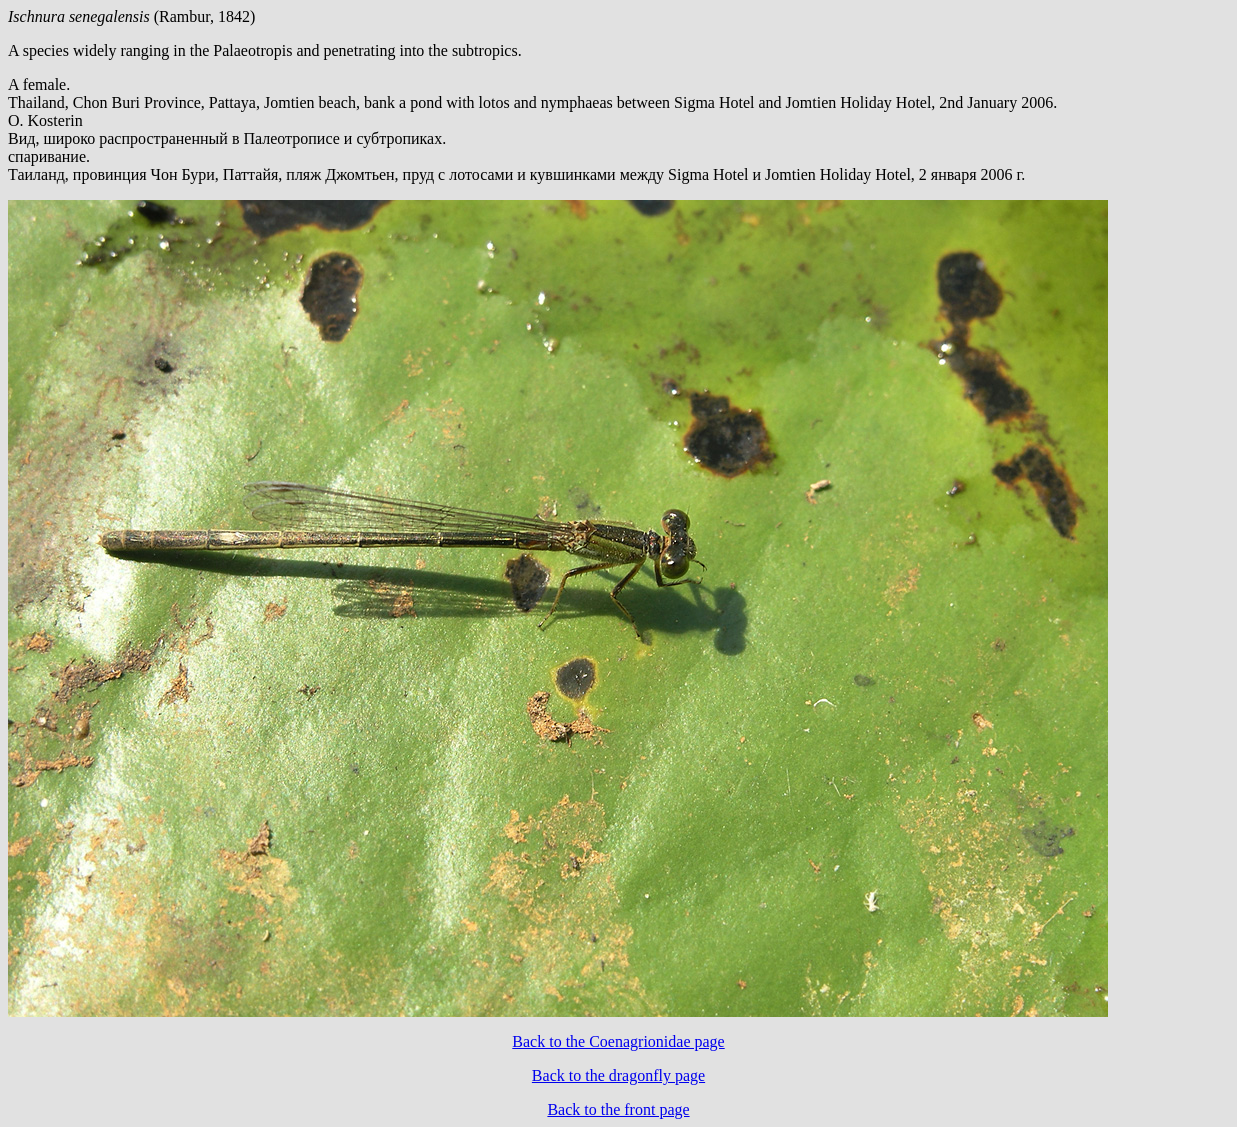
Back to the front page (618, 1109)
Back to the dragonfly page (618, 1075)
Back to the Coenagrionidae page (618, 1041)
